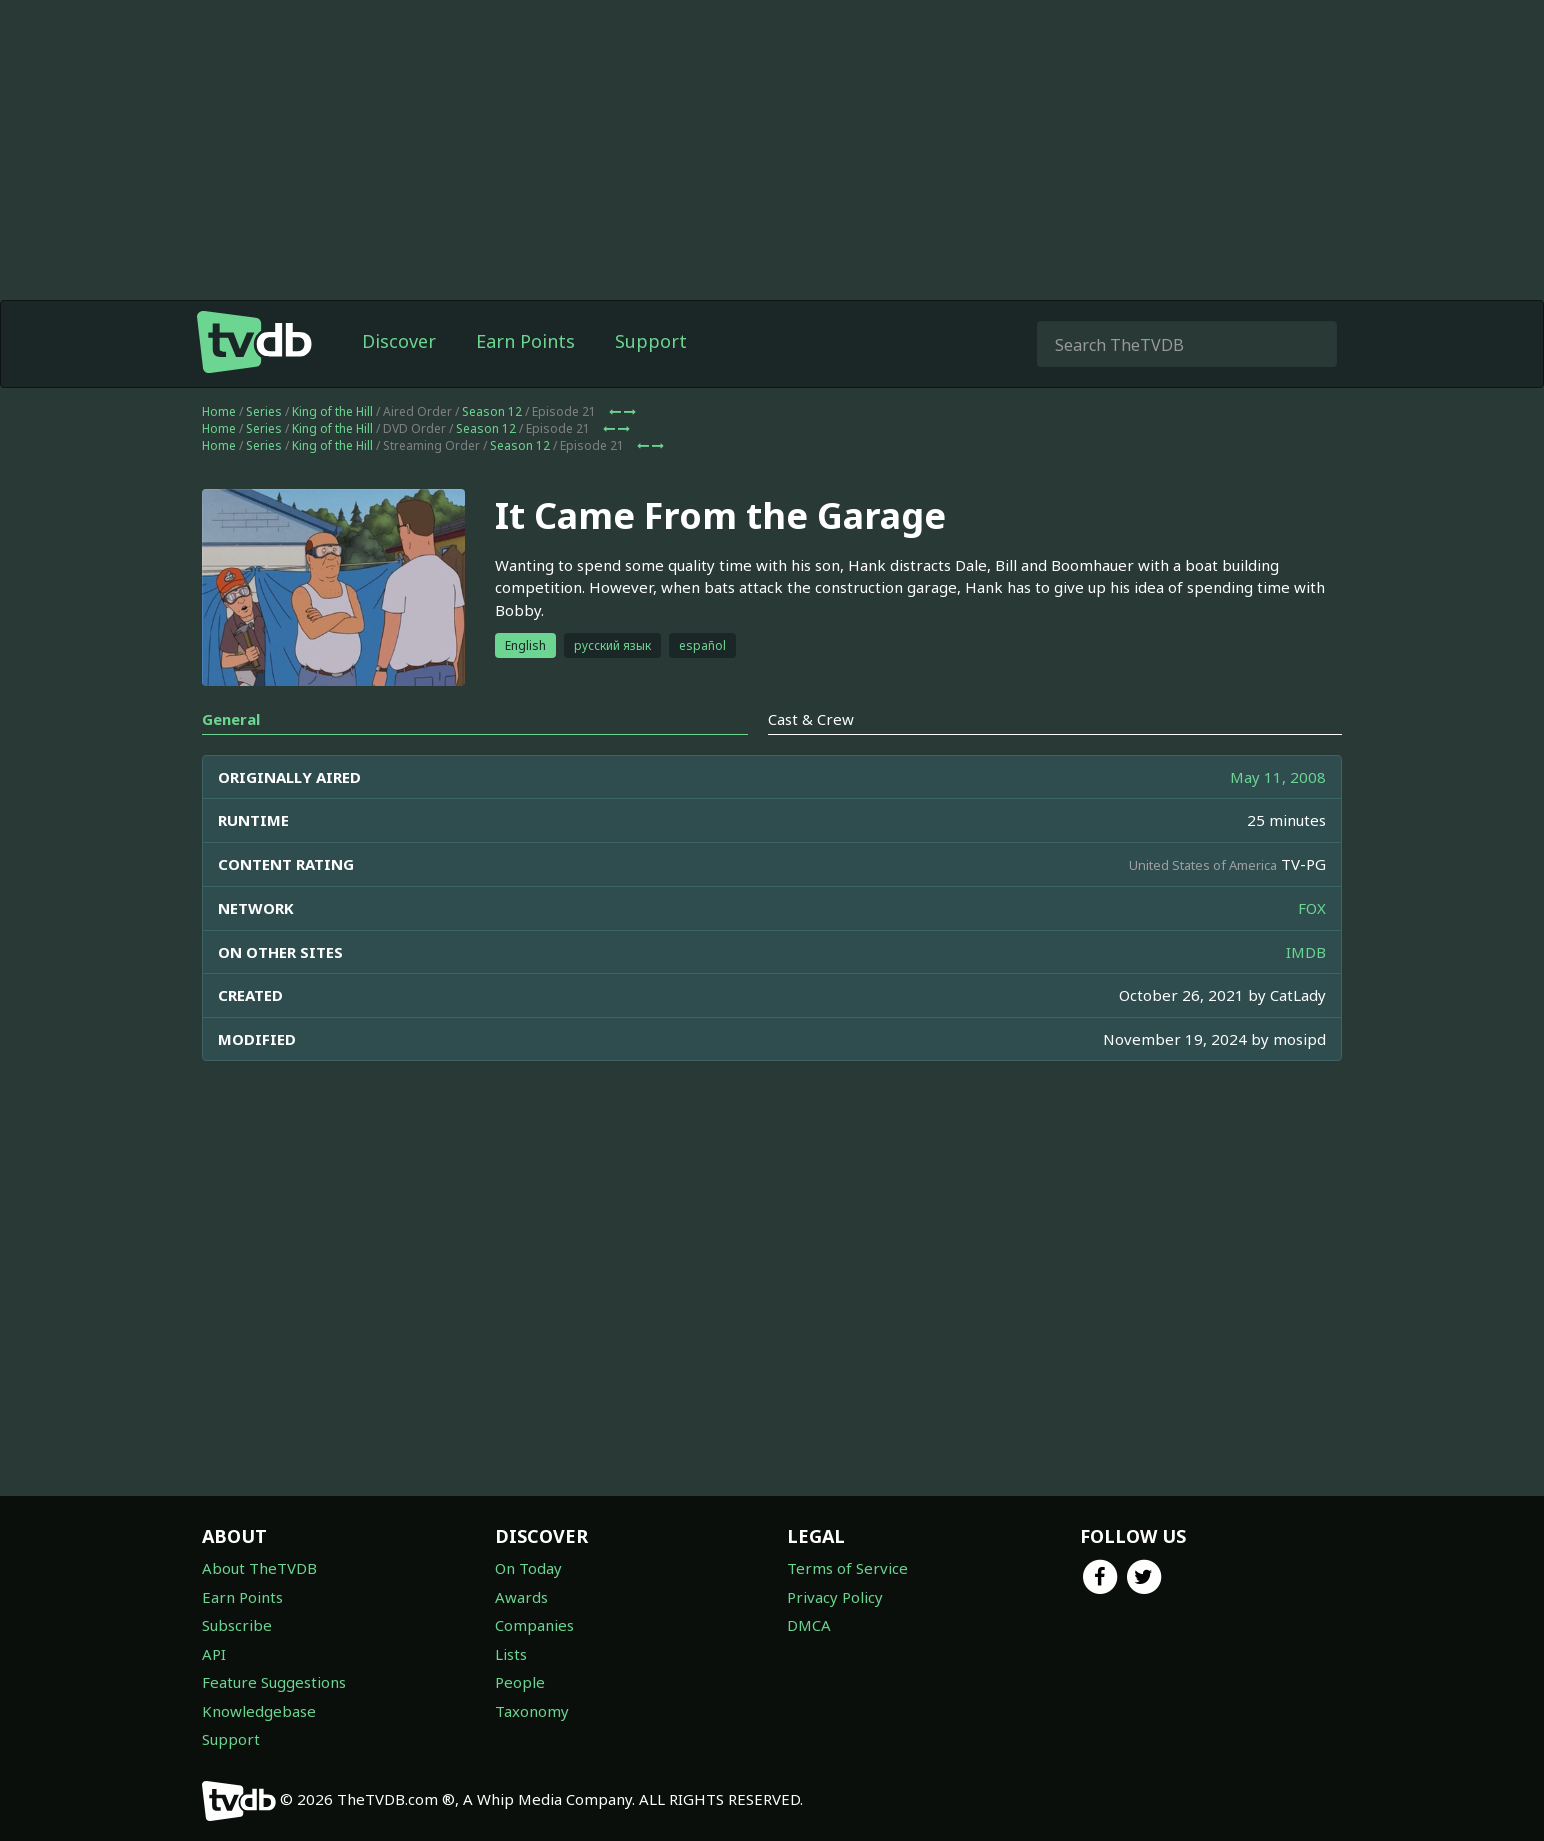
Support (651, 341)
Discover (399, 341)
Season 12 (492, 411)
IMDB (1306, 952)
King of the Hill (332, 411)
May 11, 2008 (1278, 777)
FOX (1312, 908)
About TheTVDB (259, 1568)
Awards (521, 1597)
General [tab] (231, 719)
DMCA (809, 1625)
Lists (511, 1654)
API (214, 1654)
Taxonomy (532, 1711)
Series (264, 411)
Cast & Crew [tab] (811, 719)
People (520, 1682)
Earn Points (525, 341)
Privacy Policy (835, 1597)
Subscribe (237, 1625)
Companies (534, 1625)
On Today (528, 1568)
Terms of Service (847, 1568)
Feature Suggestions (274, 1682)
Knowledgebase (259, 1711)
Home (219, 411)
